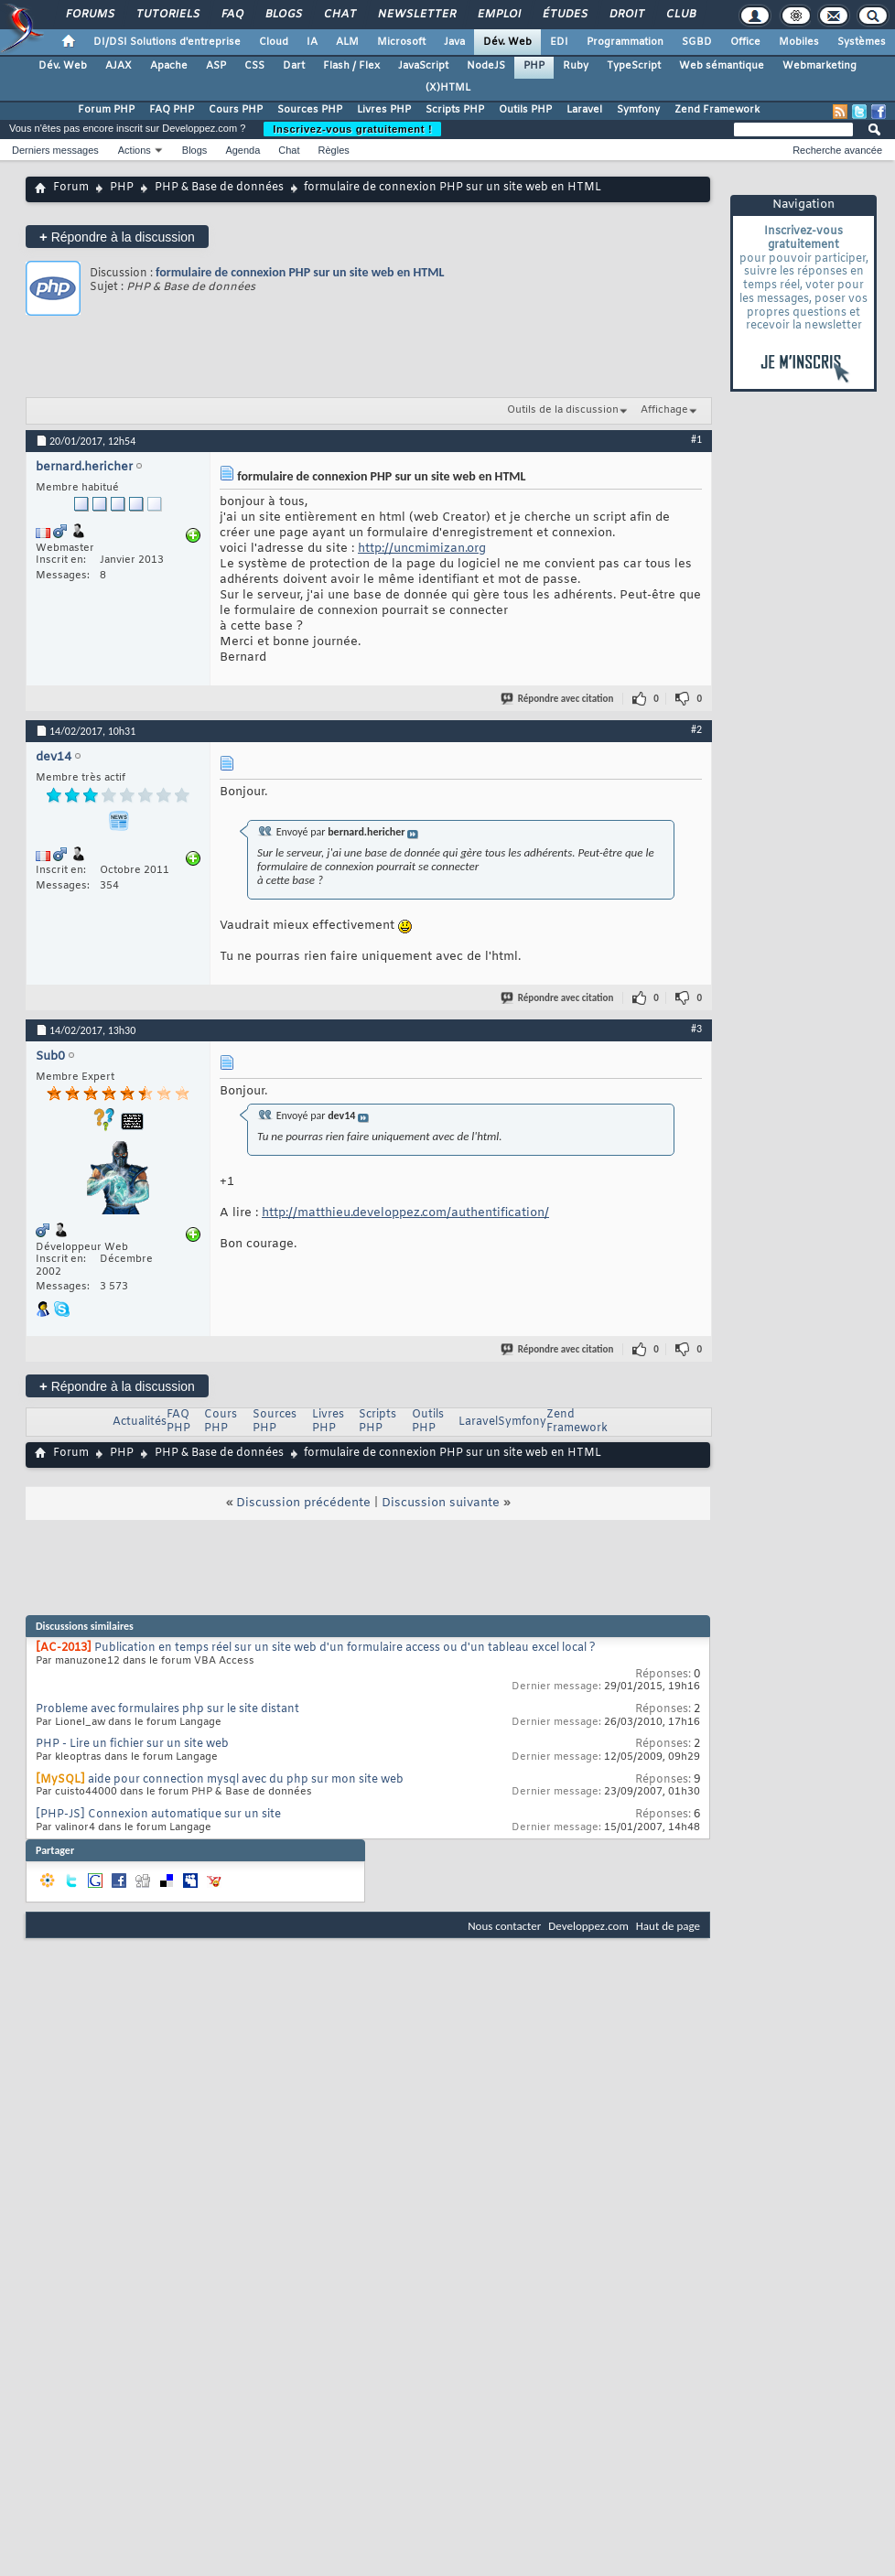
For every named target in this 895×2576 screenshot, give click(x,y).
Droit (626, 14)
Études (564, 14)
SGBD (697, 42)
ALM (347, 42)
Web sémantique (721, 65)
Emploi (498, 14)
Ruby (575, 65)
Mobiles (799, 42)
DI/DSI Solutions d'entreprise (167, 42)
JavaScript (423, 65)
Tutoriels (167, 14)
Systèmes (861, 42)
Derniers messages (55, 150)
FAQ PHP (171, 109)
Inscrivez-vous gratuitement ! (352, 129)
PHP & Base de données (219, 187)
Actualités (140, 1422)
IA (312, 42)
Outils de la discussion (563, 410)
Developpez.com (588, 1926)
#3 (696, 1028)
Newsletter (416, 14)
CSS (254, 65)
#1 (696, 439)
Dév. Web (507, 42)
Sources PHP (309, 109)
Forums (89, 14)
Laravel (584, 109)
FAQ (231, 14)
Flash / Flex (351, 65)
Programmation (625, 42)
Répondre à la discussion (117, 236)
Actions (134, 150)
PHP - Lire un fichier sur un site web (132, 1744)
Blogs (283, 14)
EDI (559, 42)
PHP (534, 65)
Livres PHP (384, 109)
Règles (334, 150)
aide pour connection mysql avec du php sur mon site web (246, 1780)
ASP (216, 65)
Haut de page (668, 1926)
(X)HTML (448, 87)
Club (679, 14)
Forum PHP (106, 109)
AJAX (118, 65)
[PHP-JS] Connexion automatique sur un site (158, 1814)
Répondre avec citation (558, 699)
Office (745, 42)
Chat (339, 14)
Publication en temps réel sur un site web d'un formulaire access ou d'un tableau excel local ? (345, 1648)
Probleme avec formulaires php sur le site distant (167, 1709)
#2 (696, 729)
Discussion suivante (441, 1503)
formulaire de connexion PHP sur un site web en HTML (300, 272)
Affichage (664, 410)
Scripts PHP (455, 109)
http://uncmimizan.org (422, 548)
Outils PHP (525, 109)
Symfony (638, 109)
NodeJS (486, 65)
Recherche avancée (837, 150)
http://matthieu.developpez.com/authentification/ (405, 1213)
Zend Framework (717, 109)
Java (454, 42)
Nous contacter (504, 1926)
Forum (71, 187)
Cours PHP (236, 109)
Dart (294, 65)
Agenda (242, 150)
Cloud (273, 42)
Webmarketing (819, 65)
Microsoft (401, 42)
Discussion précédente (303, 1503)
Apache (169, 65)
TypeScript (634, 65)
